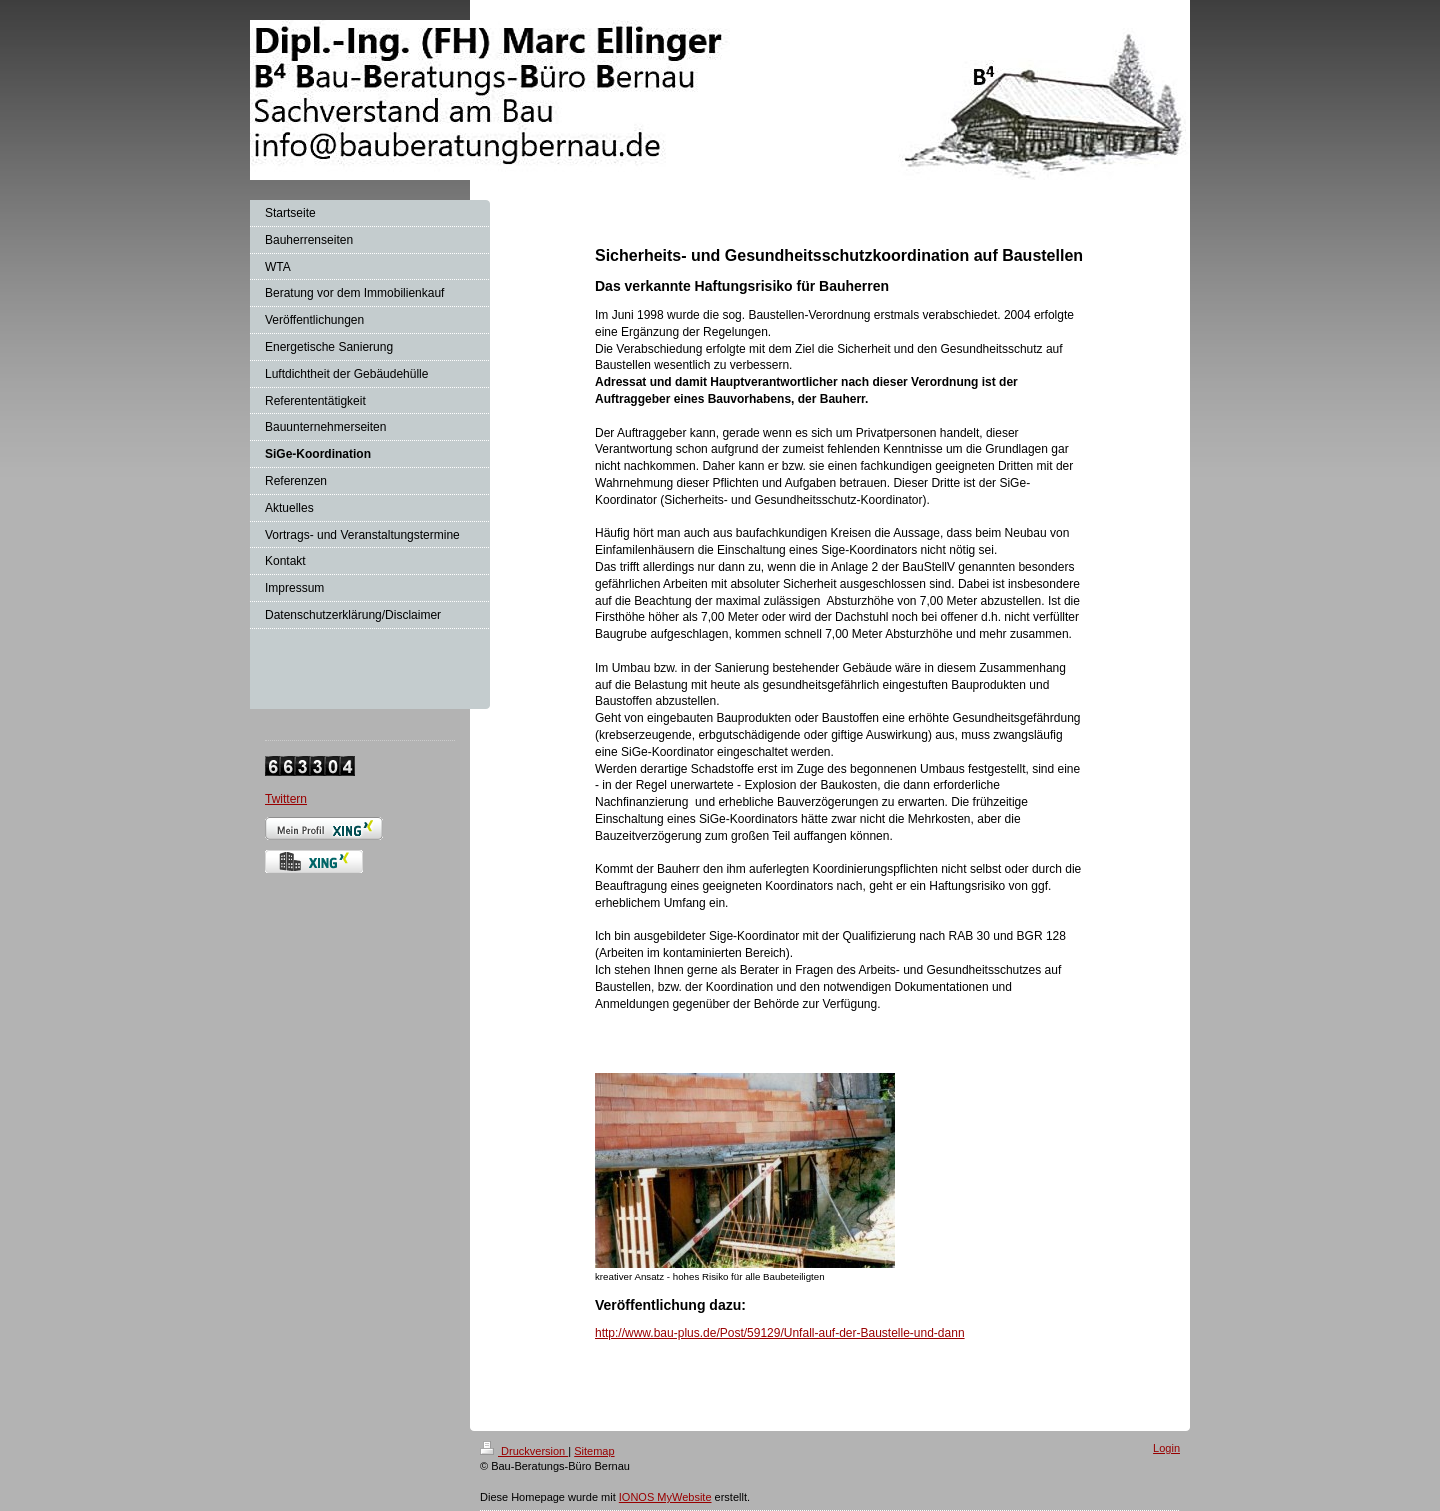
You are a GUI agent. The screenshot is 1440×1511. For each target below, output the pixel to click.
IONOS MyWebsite (665, 1497)
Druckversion (524, 1451)
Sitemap (594, 1451)
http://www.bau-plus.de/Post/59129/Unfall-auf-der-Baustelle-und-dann (780, 1333)
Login (1166, 1448)
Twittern (286, 799)
